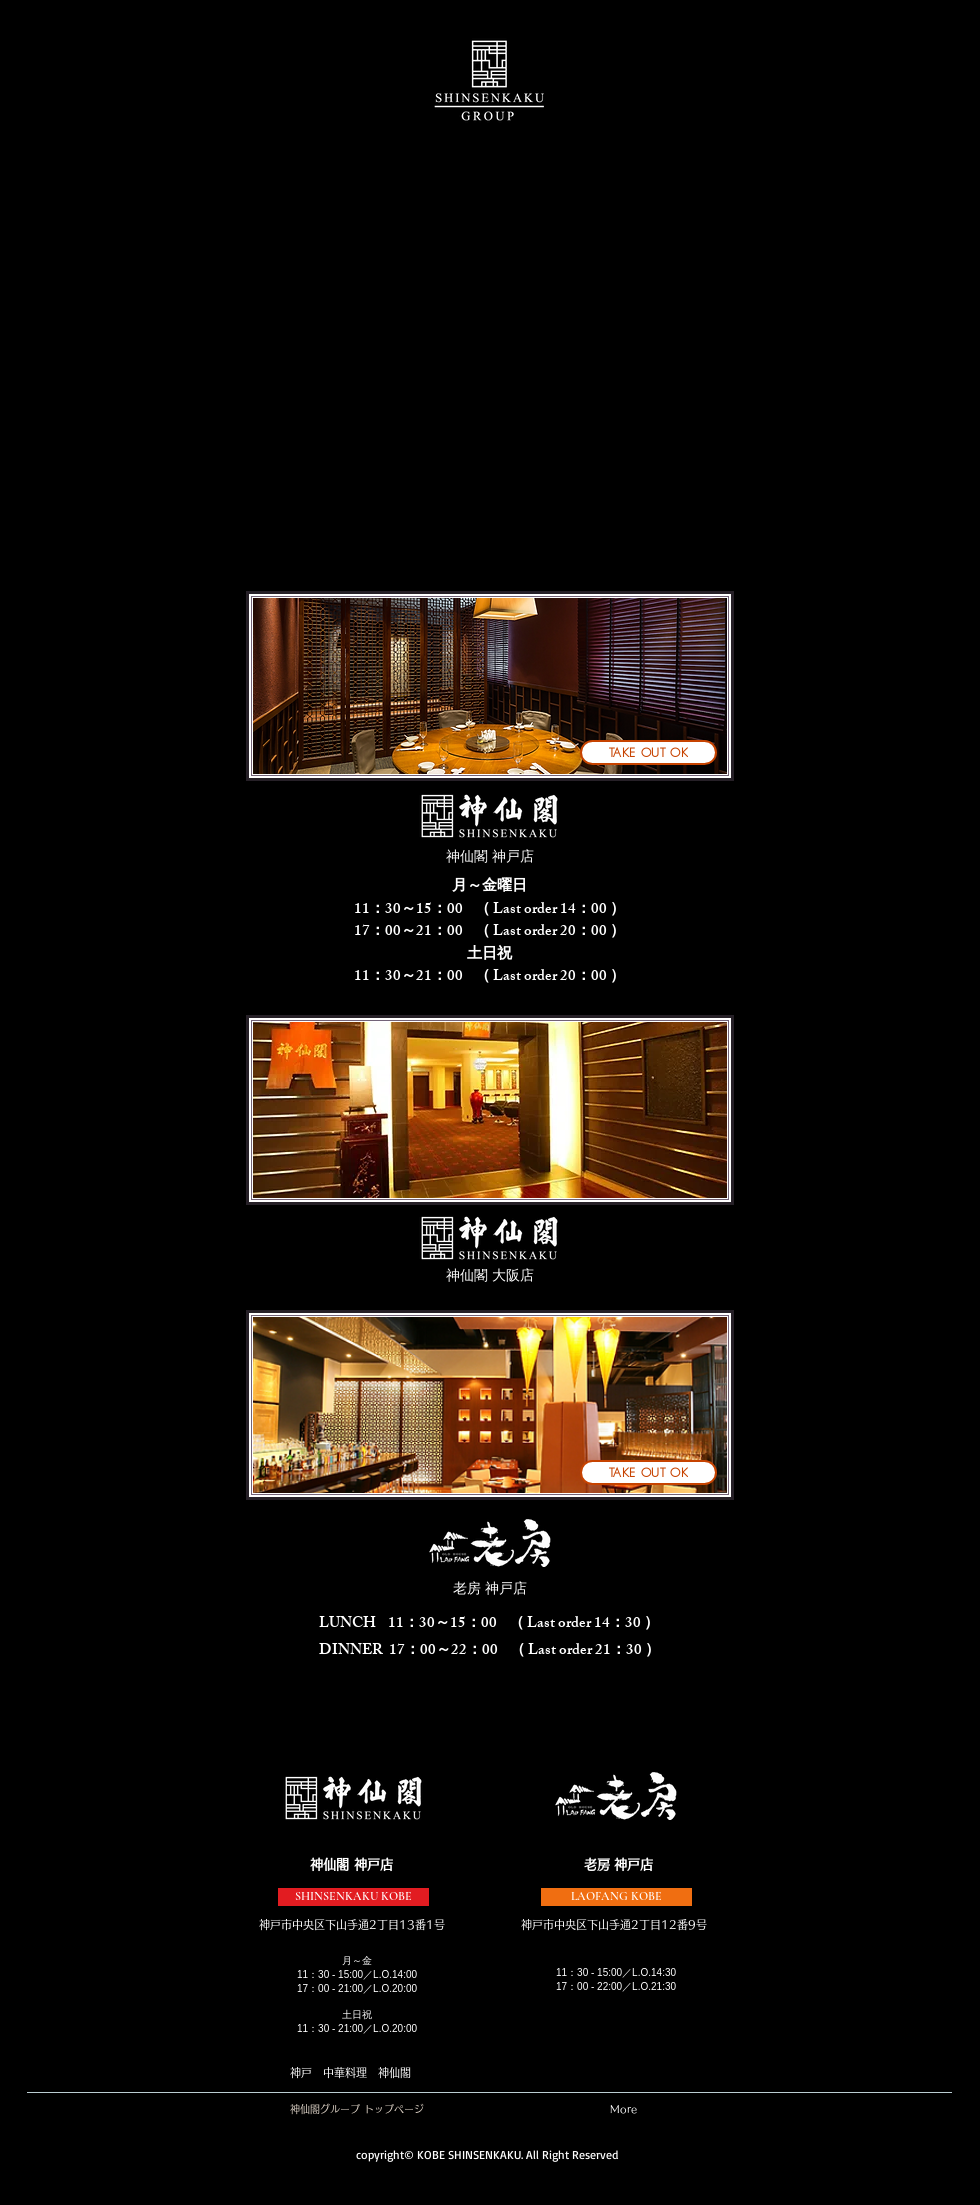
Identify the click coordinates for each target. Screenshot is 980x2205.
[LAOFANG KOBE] (616, 1897)
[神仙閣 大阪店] (490, 1276)
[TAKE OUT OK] (648, 752)
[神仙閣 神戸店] (490, 857)
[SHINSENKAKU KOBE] (353, 1897)
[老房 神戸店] (490, 1589)
